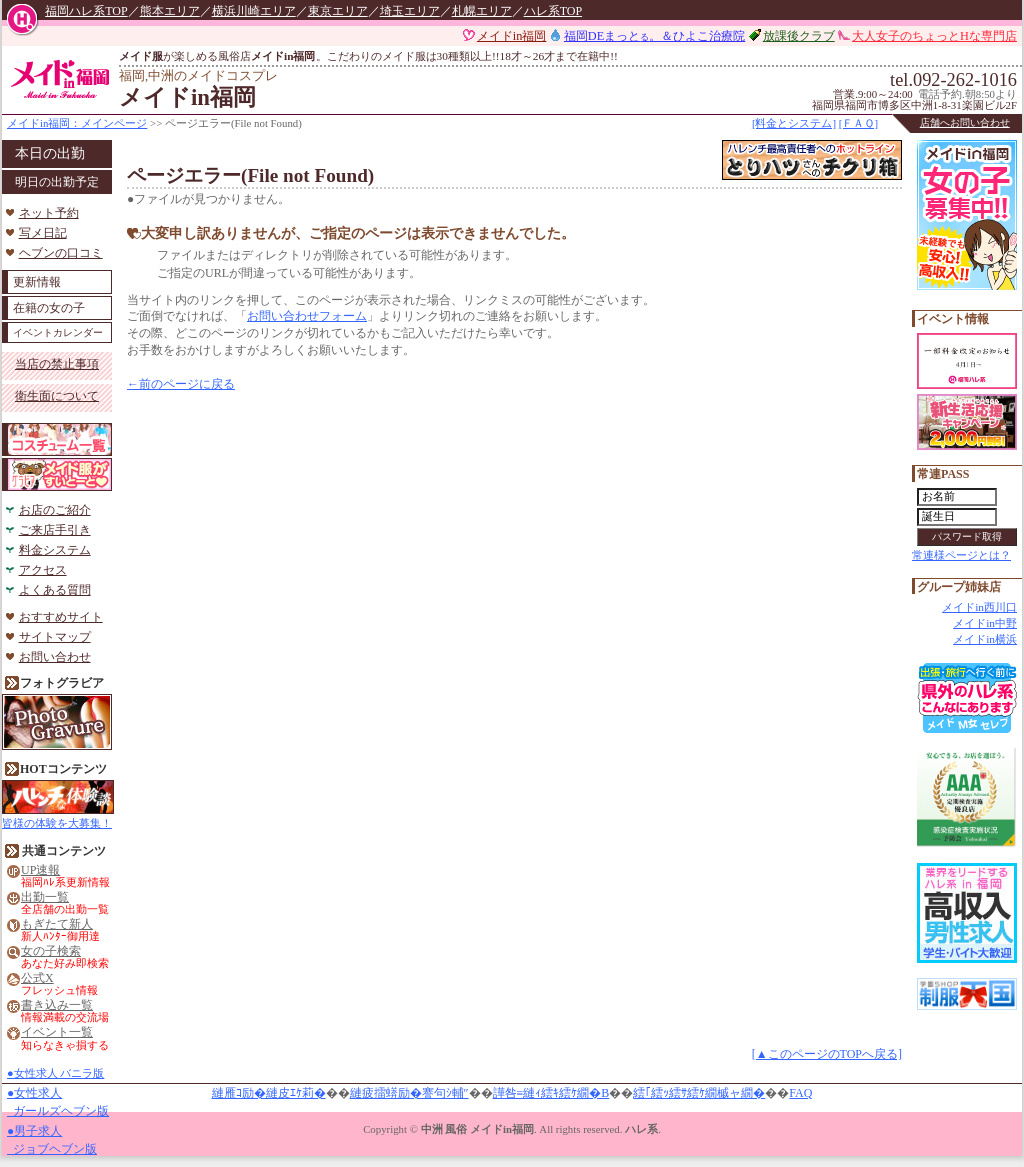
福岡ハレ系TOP (86, 11)
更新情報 (37, 282)
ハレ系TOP (553, 11)
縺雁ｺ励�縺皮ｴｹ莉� (269, 1093)
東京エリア (338, 11)
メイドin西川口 (979, 607)
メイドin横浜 (985, 639)
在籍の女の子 (49, 308)
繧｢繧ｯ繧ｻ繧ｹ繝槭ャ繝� (699, 1093)
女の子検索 (51, 951)
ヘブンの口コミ (61, 253)
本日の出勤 (50, 153)
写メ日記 (43, 233)
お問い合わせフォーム (307, 316)
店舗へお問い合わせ (965, 122)
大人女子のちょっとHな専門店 (934, 36)
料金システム (55, 550)
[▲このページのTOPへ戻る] (827, 1054)
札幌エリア (482, 11)
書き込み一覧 (57, 1005)
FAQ (800, 1093)
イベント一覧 (57, 1032)
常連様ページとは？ (961, 555)
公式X (37, 978)
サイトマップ (55, 637)
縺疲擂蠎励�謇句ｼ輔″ (409, 1093)
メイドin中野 (985, 623)
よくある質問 (55, 590)
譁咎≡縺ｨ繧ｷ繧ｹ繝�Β (551, 1093)
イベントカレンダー (58, 332)
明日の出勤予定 (57, 182)
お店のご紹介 (55, 510)
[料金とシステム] (794, 123)
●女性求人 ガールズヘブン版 (58, 1102)
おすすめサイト (61, 617)
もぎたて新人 (57, 924)
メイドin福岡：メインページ (77, 123)
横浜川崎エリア (254, 11)
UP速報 (40, 870)
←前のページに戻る (181, 384)
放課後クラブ (799, 36)
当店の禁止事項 (57, 364)
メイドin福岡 (512, 36)
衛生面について (57, 396)
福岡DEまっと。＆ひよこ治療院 (654, 36)
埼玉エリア (410, 11)
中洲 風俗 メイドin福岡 (477, 1129)
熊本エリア (170, 11)
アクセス (43, 570)
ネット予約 (49, 213)
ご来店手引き (55, 530)
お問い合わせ (55, 657)
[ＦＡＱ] (858, 123)
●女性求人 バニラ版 (55, 1073)
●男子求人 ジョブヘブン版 (52, 1140)
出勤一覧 (45, 897)
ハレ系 (641, 1129)
